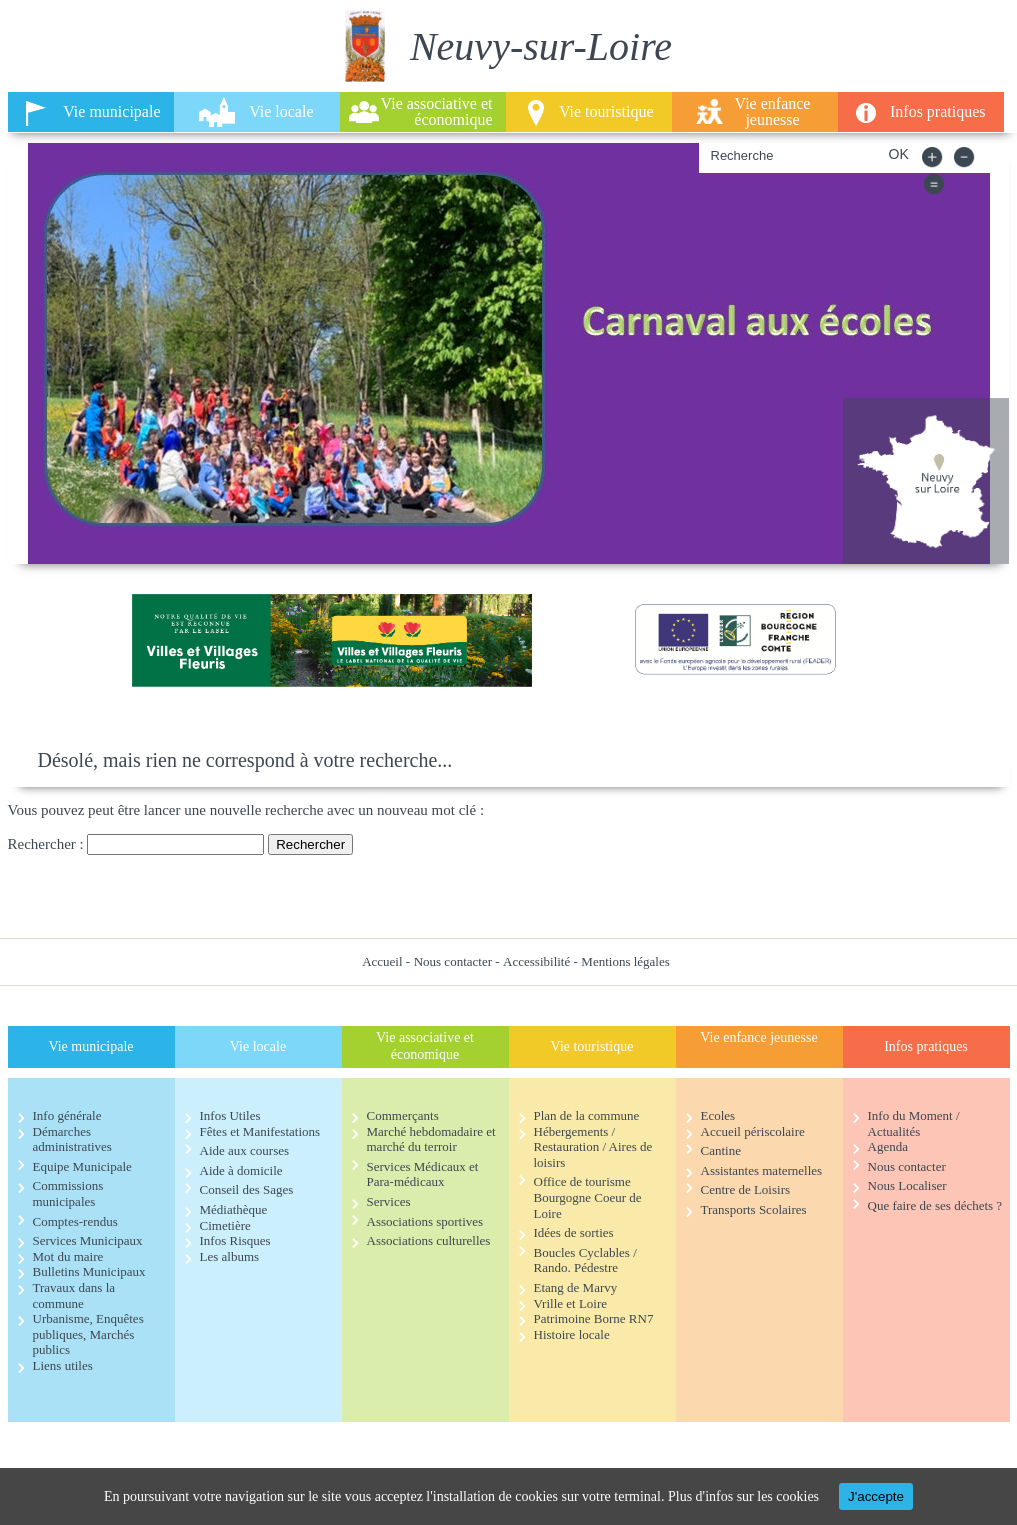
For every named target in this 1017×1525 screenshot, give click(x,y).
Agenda (888, 1146)
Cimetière (225, 1225)
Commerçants (403, 1115)
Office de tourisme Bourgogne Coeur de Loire (588, 1197)
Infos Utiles (230, 1115)
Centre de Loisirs (746, 1189)
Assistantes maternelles (762, 1170)
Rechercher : (46, 844)
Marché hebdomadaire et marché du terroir (431, 1139)
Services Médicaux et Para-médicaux (423, 1174)
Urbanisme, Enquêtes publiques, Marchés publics (88, 1334)
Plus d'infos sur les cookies (743, 1496)
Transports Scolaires (754, 1209)
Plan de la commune (587, 1115)
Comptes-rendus (75, 1221)
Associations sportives (425, 1221)
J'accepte (876, 1496)
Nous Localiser (907, 1185)
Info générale (67, 1115)
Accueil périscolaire (753, 1131)
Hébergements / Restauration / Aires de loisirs (593, 1147)
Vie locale (281, 111)
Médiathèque (234, 1209)
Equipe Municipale (82, 1166)
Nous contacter (453, 961)
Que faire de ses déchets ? (935, 1205)
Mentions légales (625, 961)
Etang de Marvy (576, 1287)
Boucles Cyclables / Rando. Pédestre (585, 1260)
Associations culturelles (429, 1240)
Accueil (382, 961)
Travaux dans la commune (74, 1295)
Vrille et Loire (571, 1303)
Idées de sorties (574, 1232)
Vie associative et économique (437, 111)
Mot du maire (68, 1256)
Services (389, 1201)
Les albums (230, 1256)
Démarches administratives (72, 1139)
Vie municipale (111, 111)
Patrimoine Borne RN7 (594, 1318)
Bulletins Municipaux (89, 1271)
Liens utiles (63, 1365)
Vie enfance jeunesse (773, 111)
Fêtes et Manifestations (260, 1131)
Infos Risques (235, 1240)
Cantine (721, 1150)
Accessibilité (536, 961)
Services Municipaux (88, 1240)
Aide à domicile (241, 1170)
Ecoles (718, 1115)
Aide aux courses (245, 1150)
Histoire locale (572, 1334)
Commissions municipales (68, 1193)
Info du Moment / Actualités (914, 1123)
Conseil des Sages (247, 1189)
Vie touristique (606, 111)
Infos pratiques (938, 111)
